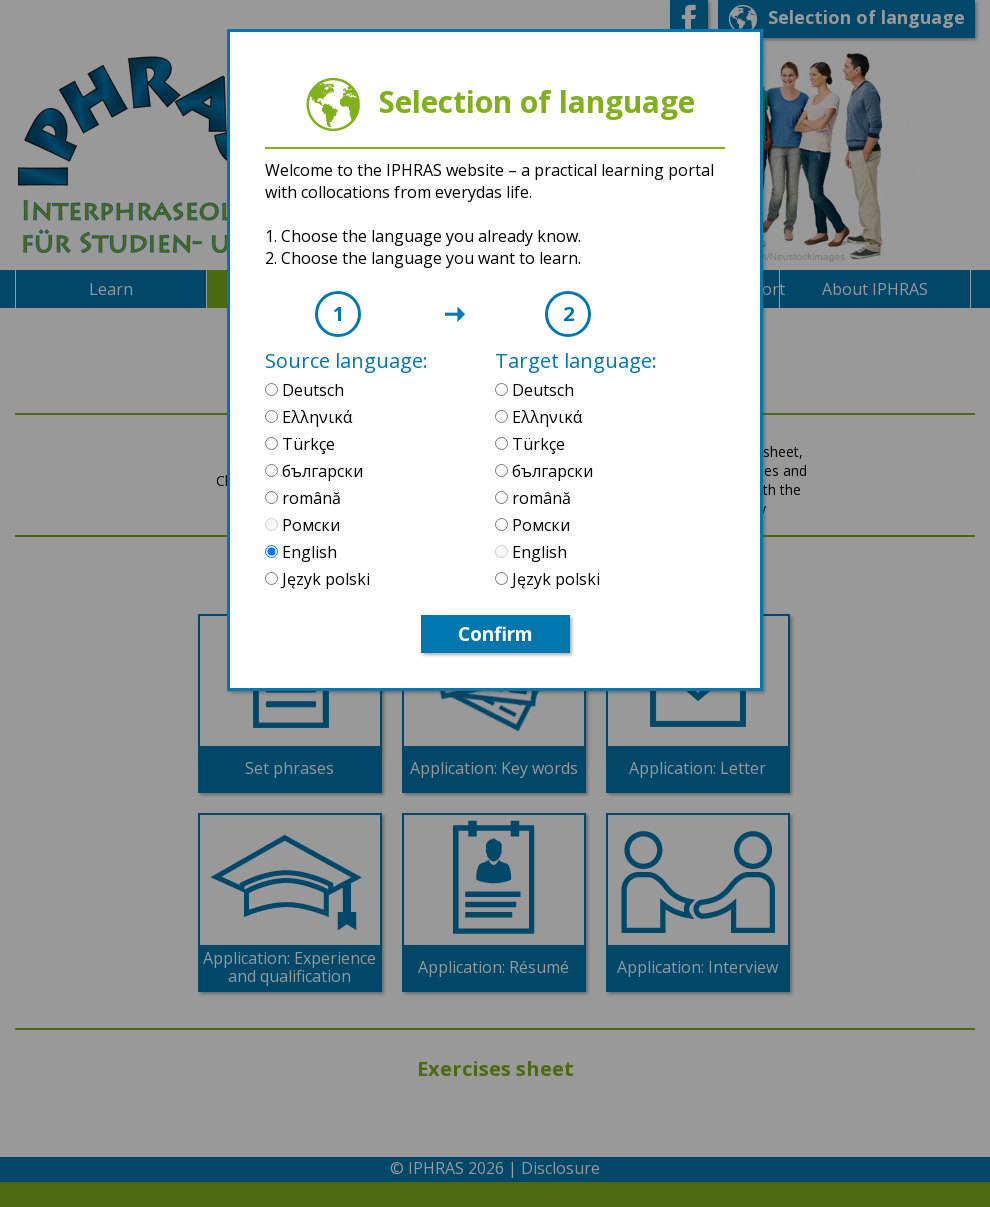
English (307, 552)
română (309, 498)
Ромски (309, 525)
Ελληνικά (315, 417)
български (320, 471)
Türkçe (306, 444)
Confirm (495, 634)
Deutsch (311, 390)
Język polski (324, 579)
